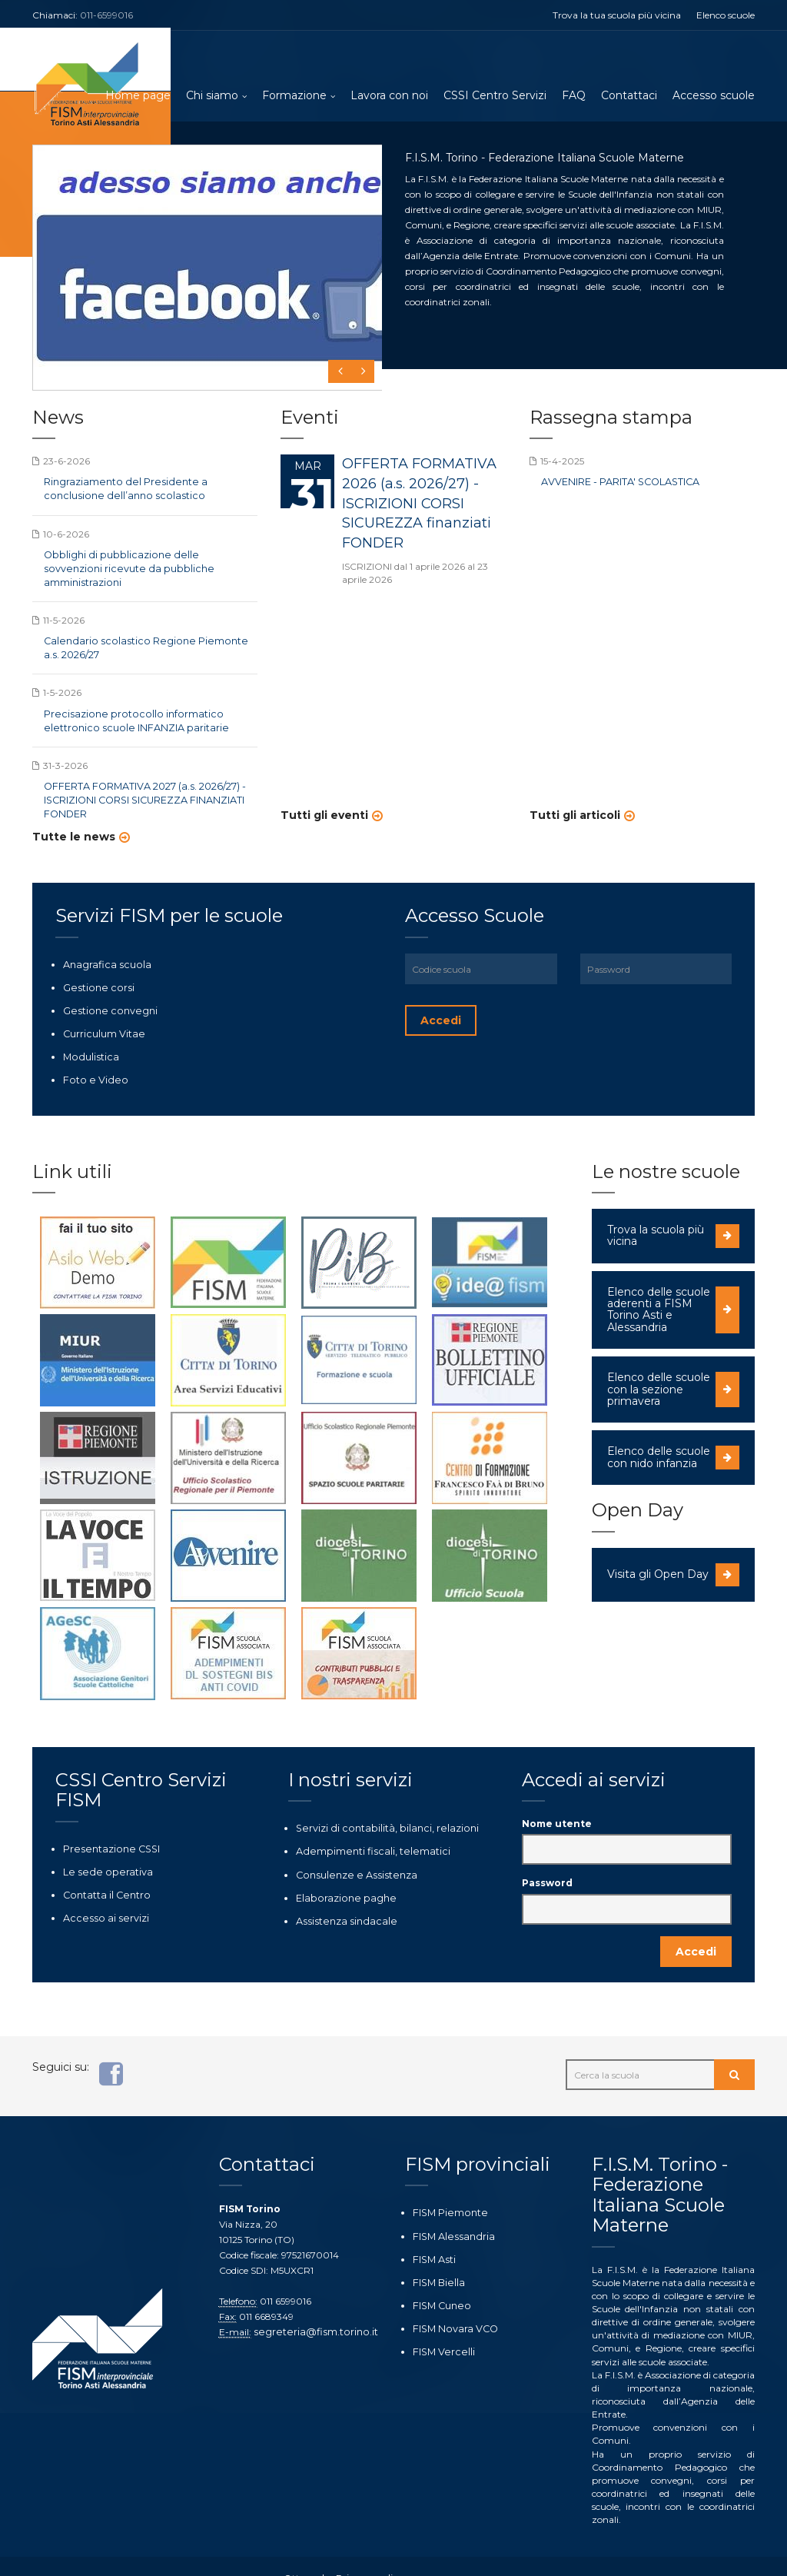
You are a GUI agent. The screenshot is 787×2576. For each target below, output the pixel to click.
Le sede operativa (100, 1846)
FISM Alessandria (449, 2210)
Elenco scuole (725, 15)
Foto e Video (89, 1056)
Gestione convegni (103, 989)
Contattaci (629, 96)
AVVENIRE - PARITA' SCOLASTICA (618, 484)
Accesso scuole (713, 96)
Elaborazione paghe (340, 1870)
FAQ (574, 96)
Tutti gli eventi (324, 817)
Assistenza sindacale (340, 1893)
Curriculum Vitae (101, 1011)
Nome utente (557, 1799)
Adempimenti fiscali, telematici (364, 1826)
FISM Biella (436, 2255)
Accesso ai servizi (100, 1891)
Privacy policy (362, 2554)
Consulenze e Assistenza (349, 1848)
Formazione (294, 96)
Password (547, 1858)
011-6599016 (106, 15)
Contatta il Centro (103, 1869)
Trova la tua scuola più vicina (617, 15)
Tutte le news (73, 817)
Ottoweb (304, 2554)
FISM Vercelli (440, 2322)
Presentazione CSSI (105, 1823)
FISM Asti (433, 2232)
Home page (138, 96)
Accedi (440, 1000)
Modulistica (88, 1034)
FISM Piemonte (446, 2188)
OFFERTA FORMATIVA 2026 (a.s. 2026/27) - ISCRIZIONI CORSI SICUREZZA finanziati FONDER (419, 505)
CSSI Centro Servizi (494, 96)
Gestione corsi (93, 967)
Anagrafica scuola (102, 944)
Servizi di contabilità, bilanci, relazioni (378, 1803)
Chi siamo (212, 96)
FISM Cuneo (439, 2278)
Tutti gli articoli (575, 817)
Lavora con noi (389, 96)
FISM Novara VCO (453, 2300)
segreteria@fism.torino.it (309, 2307)
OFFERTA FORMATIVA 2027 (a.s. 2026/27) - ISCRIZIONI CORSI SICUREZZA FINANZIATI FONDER (142, 781)
